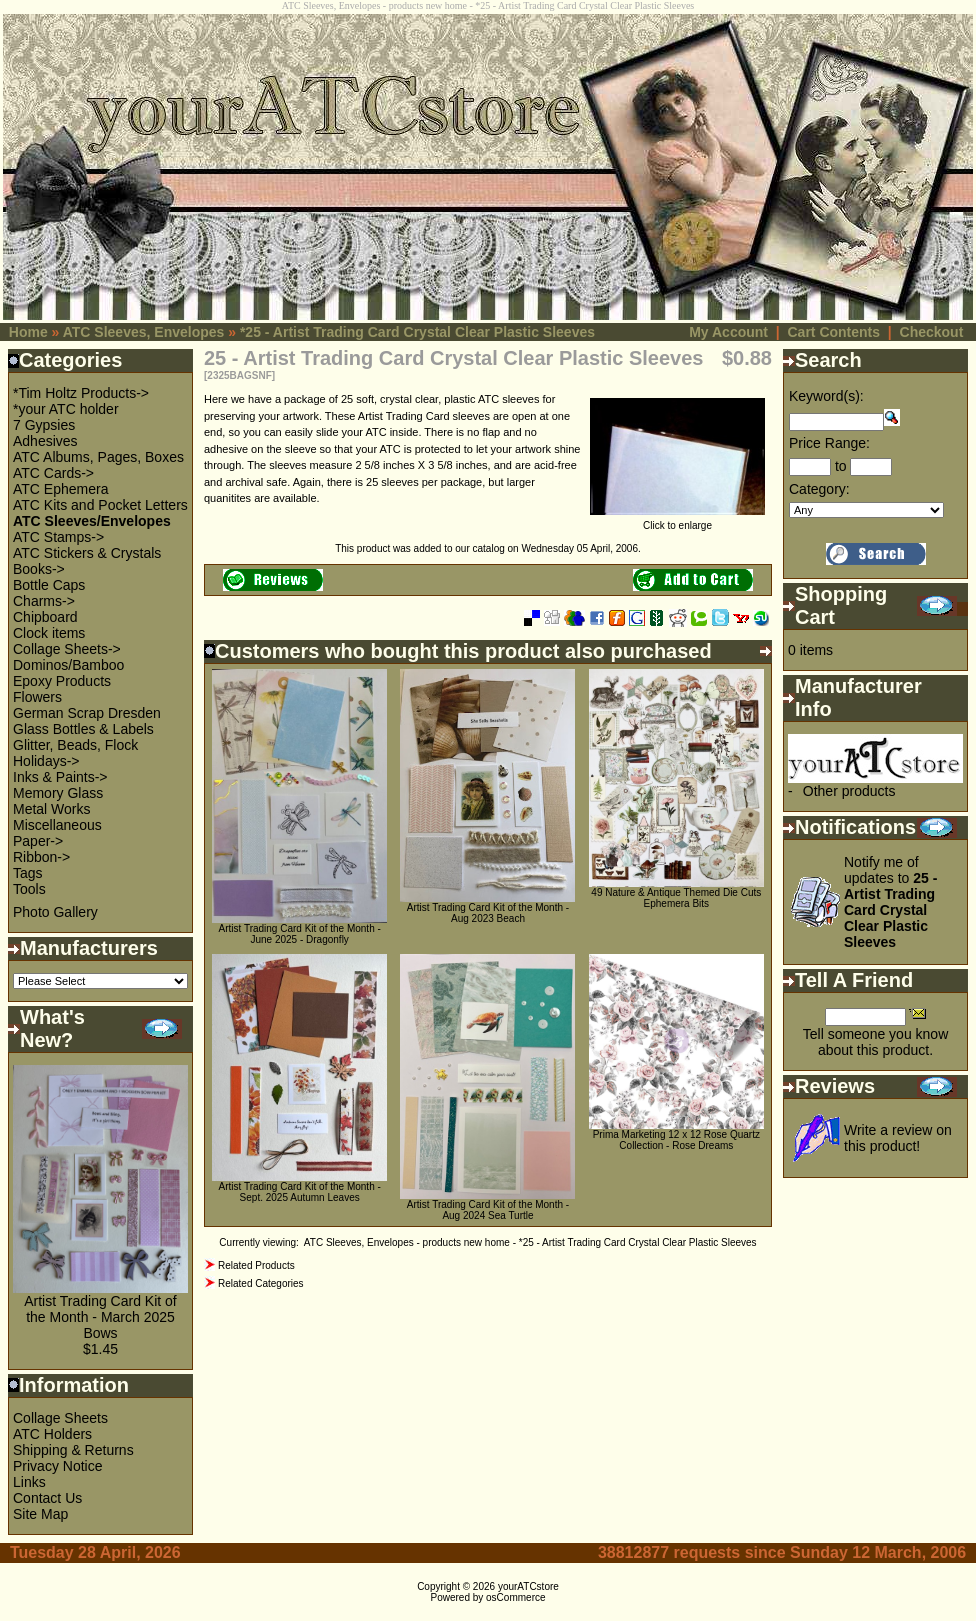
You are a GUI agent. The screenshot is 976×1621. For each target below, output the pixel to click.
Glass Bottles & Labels (83, 729)
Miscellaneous (57, 825)
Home (28, 332)
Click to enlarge (677, 521)
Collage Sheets (60, 1418)
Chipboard (45, 617)
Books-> (39, 569)
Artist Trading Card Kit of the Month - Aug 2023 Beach (488, 913)
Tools (29, 889)
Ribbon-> (41, 857)
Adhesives (45, 441)
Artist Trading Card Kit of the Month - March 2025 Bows (100, 1317)
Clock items (49, 633)
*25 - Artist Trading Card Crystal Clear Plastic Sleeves (417, 332)
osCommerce (515, 1597)
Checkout (932, 332)
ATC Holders (52, 1434)
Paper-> (38, 841)
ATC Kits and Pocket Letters (100, 505)
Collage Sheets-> (67, 649)
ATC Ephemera (60, 489)
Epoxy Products (62, 681)
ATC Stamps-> (58, 537)
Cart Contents (833, 332)
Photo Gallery (55, 912)
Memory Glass (58, 793)
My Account (728, 332)
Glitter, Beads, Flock (75, 745)
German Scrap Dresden (87, 713)
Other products (849, 791)
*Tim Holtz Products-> (81, 393)
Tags (28, 873)
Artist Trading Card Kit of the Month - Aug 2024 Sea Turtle (488, 1210)
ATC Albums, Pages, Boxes (98, 457)
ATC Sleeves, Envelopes (144, 332)
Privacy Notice (57, 1466)
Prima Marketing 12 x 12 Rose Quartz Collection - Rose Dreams (676, 1140)
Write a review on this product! (898, 1138)
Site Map (40, 1514)
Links (29, 1482)
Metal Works (52, 809)
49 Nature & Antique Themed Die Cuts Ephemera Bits (676, 898)
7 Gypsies (44, 425)
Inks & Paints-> (60, 777)
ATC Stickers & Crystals (87, 553)
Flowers (37, 697)
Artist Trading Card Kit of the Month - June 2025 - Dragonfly (300, 934)
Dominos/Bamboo (68, 665)
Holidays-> (46, 761)
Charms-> (44, 601)
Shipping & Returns (73, 1450)
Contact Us (47, 1498)
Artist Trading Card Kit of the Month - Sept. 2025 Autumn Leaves (300, 1192)
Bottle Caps (49, 585)
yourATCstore (528, 1586)
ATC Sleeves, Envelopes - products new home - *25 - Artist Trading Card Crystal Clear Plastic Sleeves (530, 1242)
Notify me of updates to (890, 902)
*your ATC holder (66, 409)
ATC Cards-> (53, 473)
